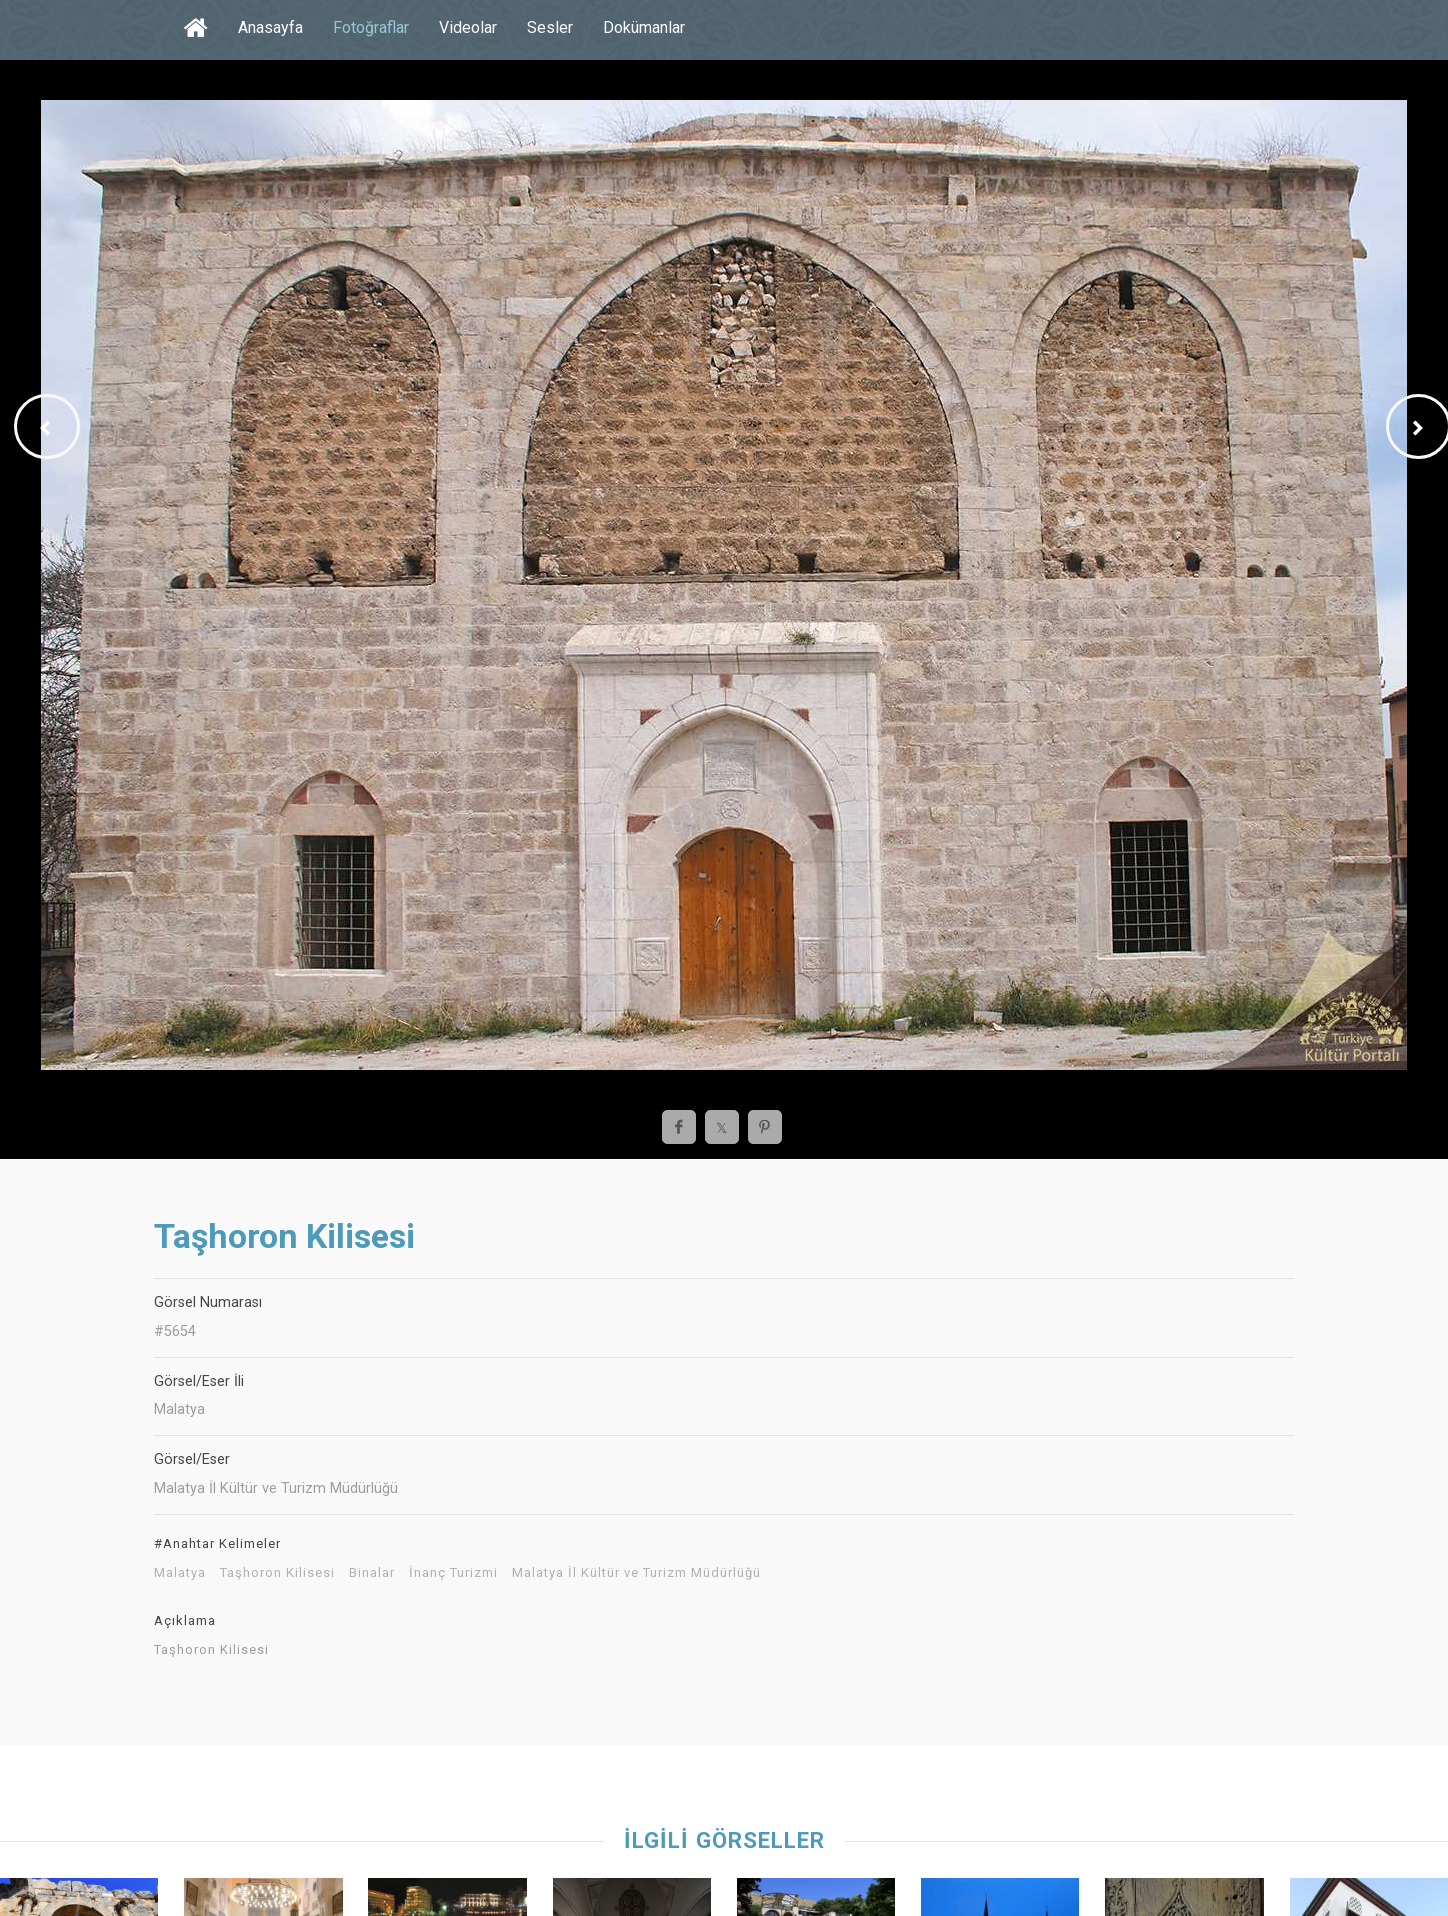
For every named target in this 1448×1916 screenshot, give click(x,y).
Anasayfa (270, 27)
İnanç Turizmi (453, 1573)
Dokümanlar (644, 27)
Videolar (468, 27)
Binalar (372, 1573)
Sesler (550, 27)
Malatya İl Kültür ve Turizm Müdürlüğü (636, 1573)
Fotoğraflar (371, 27)
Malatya (180, 1573)
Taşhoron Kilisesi (277, 1573)
